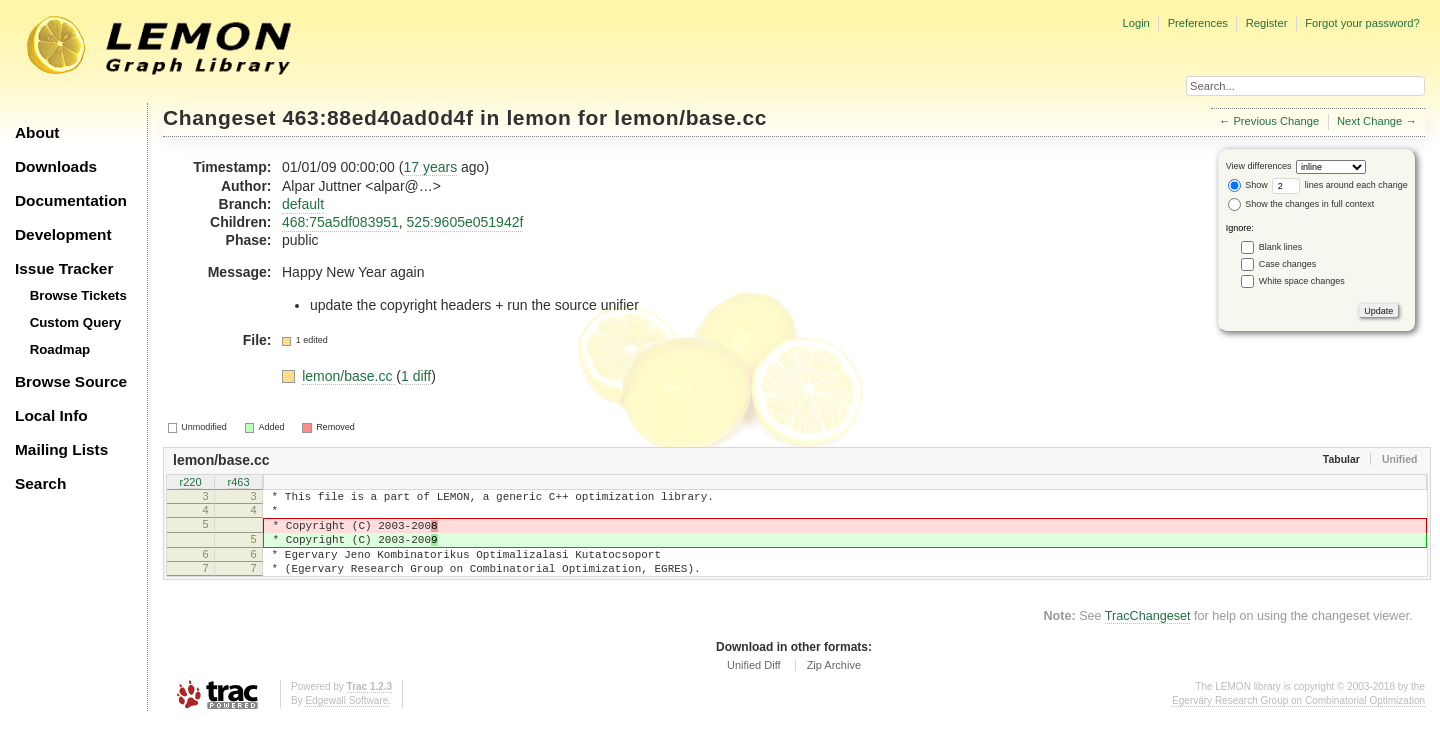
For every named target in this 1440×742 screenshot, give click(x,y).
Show (1248, 185)
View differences (1259, 166)
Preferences (1198, 23)
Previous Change (1276, 121)
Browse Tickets (78, 295)
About (37, 132)
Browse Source (71, 381)
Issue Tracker (64, 268)
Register (1267, 23)
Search (40, 483)
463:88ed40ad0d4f (378, 117)
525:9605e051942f (465, 222)
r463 (238, 484)
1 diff (416, 376)
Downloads (56, 166)
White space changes (1302, 281)
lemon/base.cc (690, 117)
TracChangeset (1148, 637)
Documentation (71, 200)
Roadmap (60, 349)
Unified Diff (754, 686)
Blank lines (1281, 247)
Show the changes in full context (1301, 204)
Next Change (1369, 121)
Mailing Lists (61, 449)
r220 (190, 484)
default (303, 204)
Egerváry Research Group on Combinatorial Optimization (1298, 721)
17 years (430, 167)
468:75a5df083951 (340, 222)
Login (1135, 23)
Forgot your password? (1362, 23)
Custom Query (76, 322)
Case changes (1288, 264)
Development (63, 234)
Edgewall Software (346, 721)
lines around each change (1340, 185)
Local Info (51, 415)
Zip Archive (834, 686)
